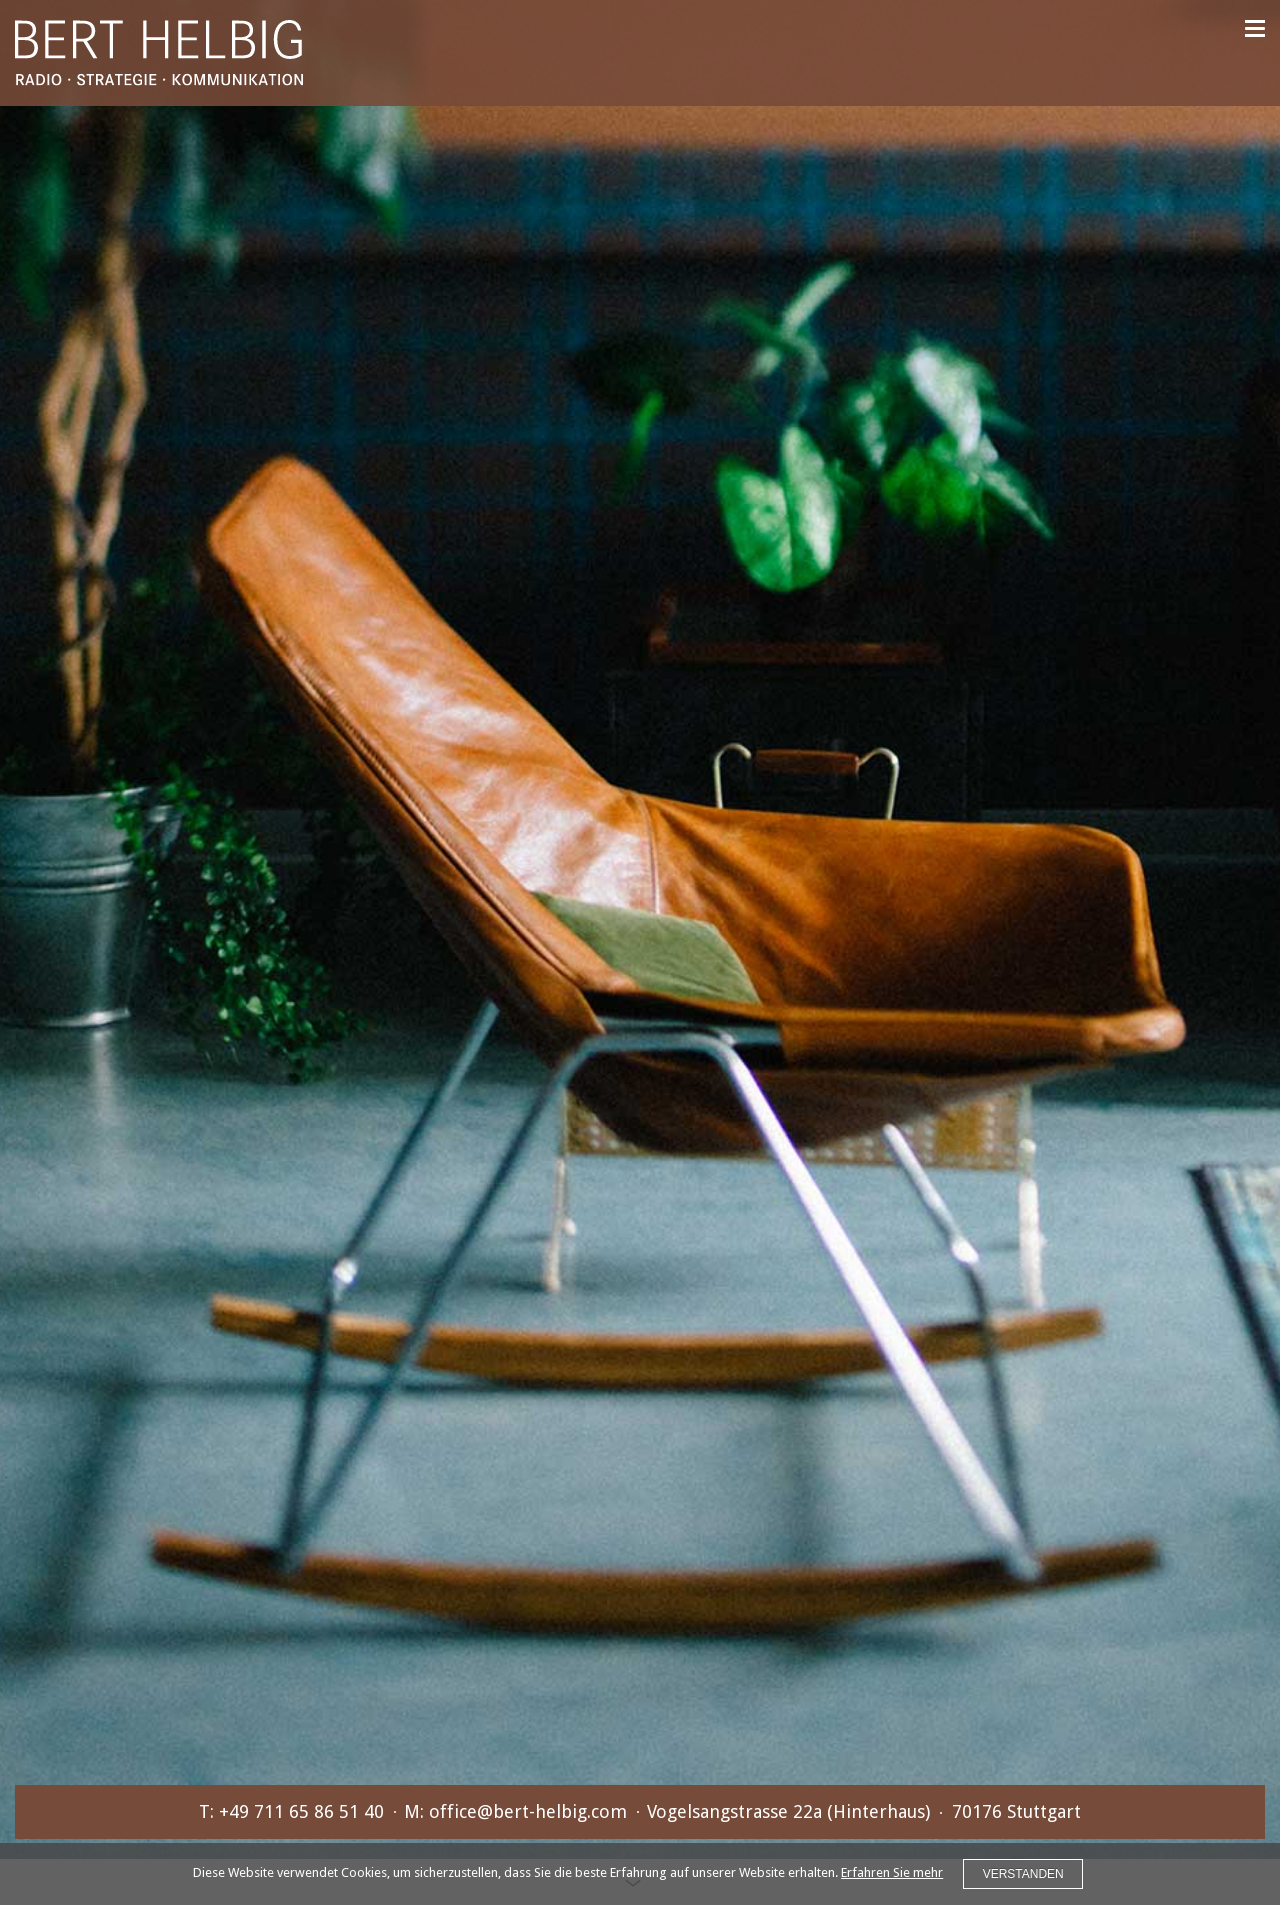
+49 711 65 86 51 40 (301, 1811)
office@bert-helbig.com (528, 1811)
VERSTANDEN (1023, 1874)
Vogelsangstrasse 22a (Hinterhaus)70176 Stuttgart (864, 1811)
